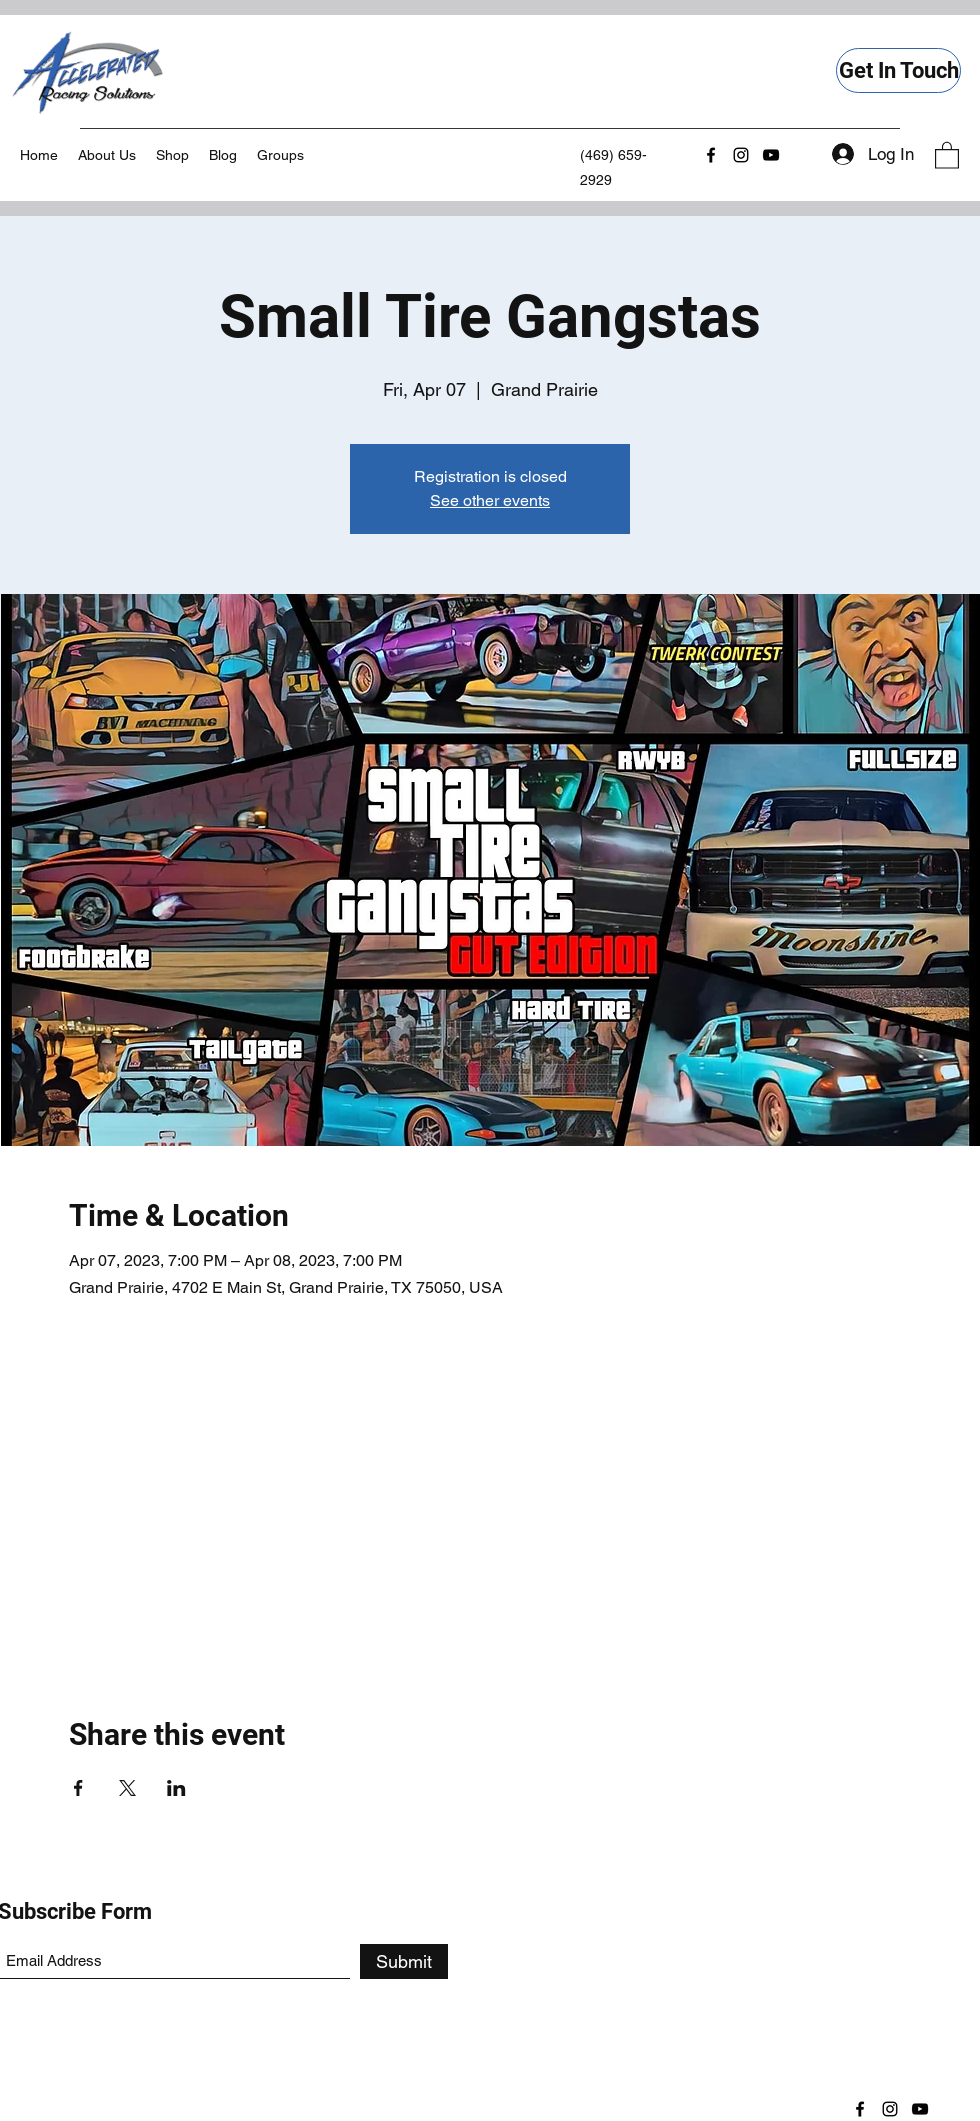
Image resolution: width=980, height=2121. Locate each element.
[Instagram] (741, 155)
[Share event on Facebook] (78, 1788)
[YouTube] (771, 155)
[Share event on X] (127, 1788)
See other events (490, 500)
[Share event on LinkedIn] (176, 1788)
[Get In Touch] (898, 70)
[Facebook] (711, 155)
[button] (947, 154)
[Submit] (404, 1961)
